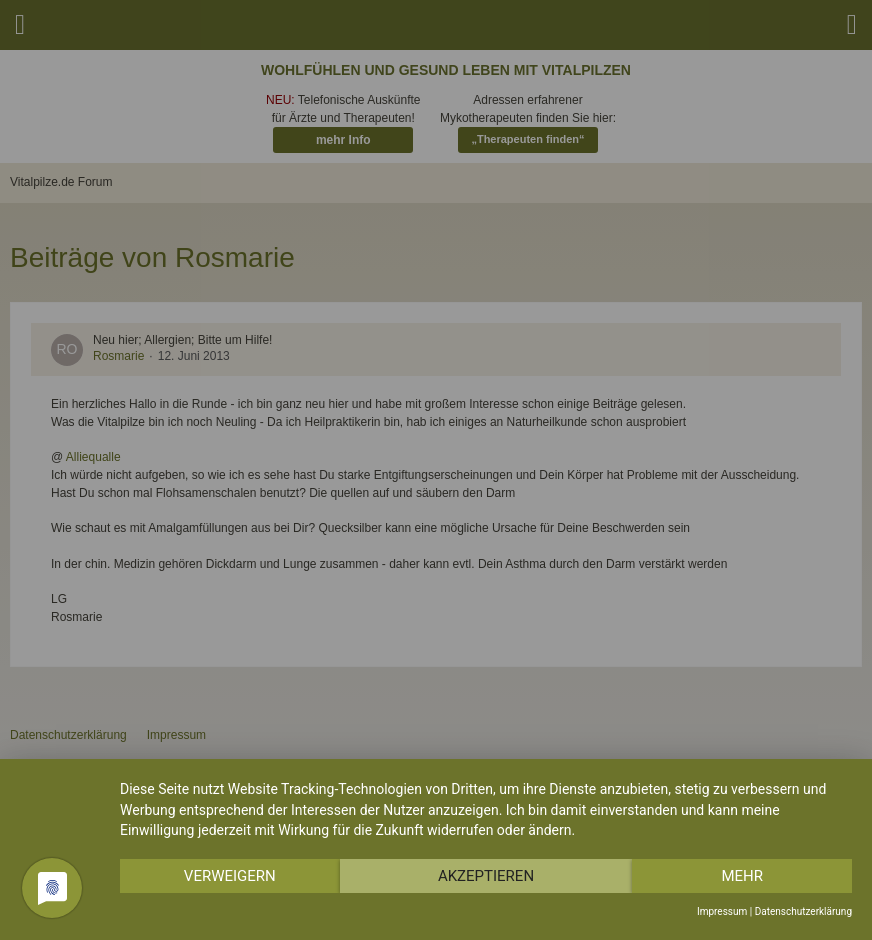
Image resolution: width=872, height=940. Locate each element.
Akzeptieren (486, 876)
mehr (742, 876)
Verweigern (230, 876)
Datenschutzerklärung (803, 911)
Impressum (722, 911)
